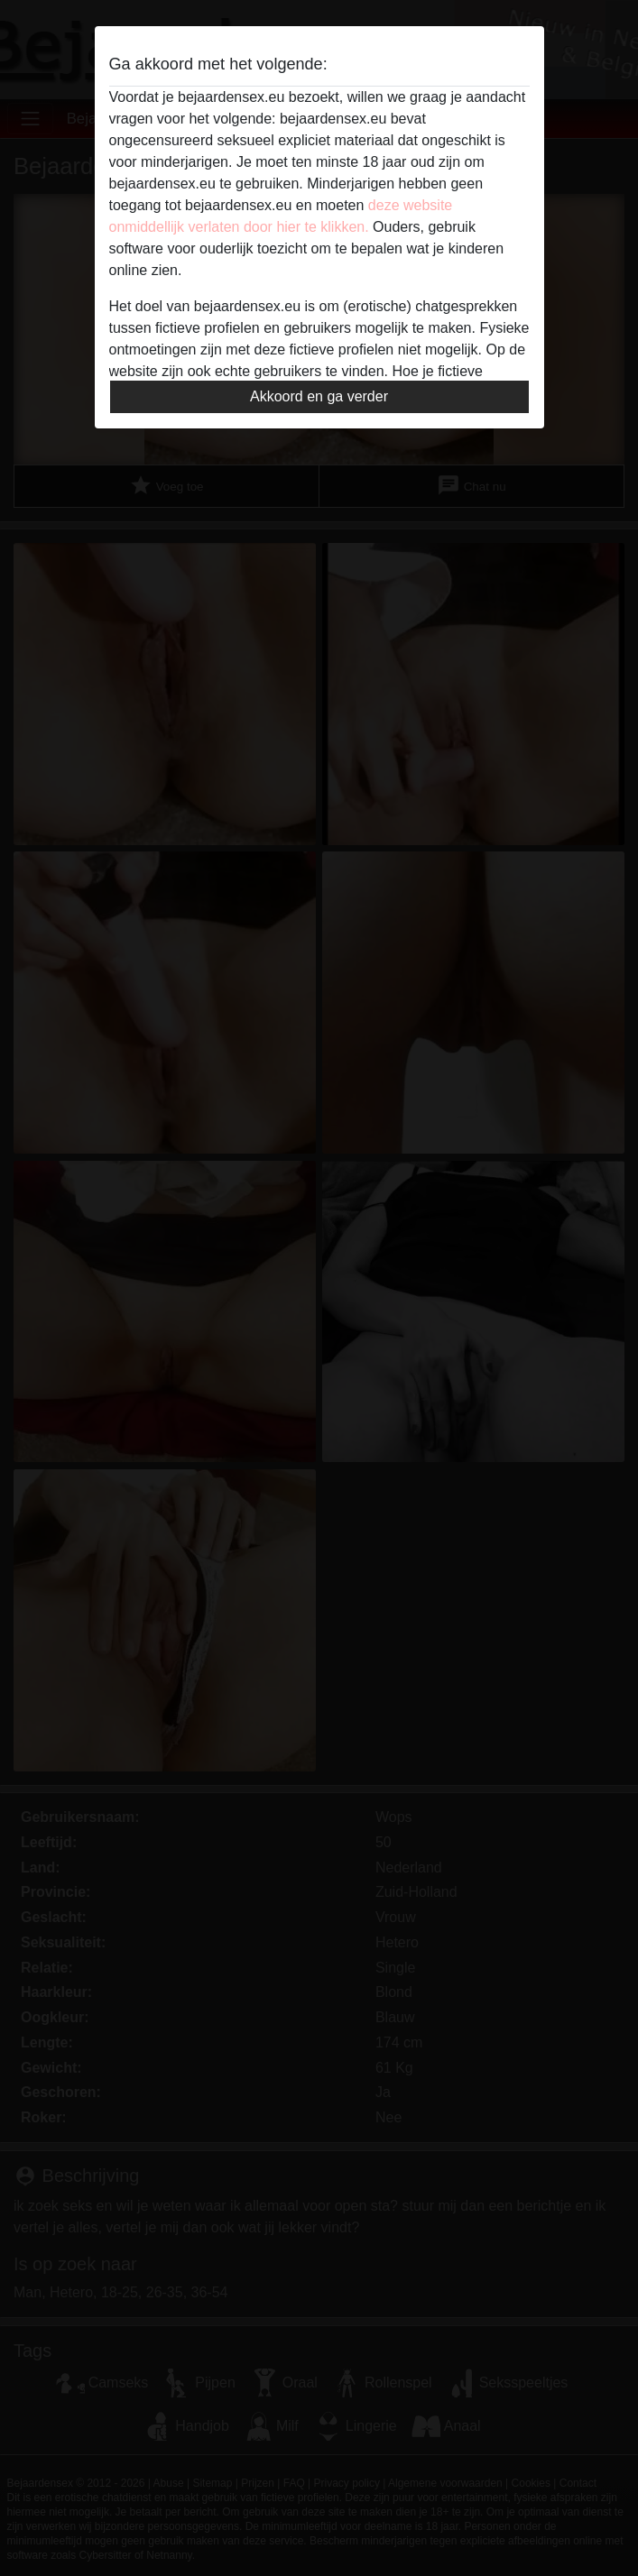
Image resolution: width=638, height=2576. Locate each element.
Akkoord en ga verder (319, 396)
